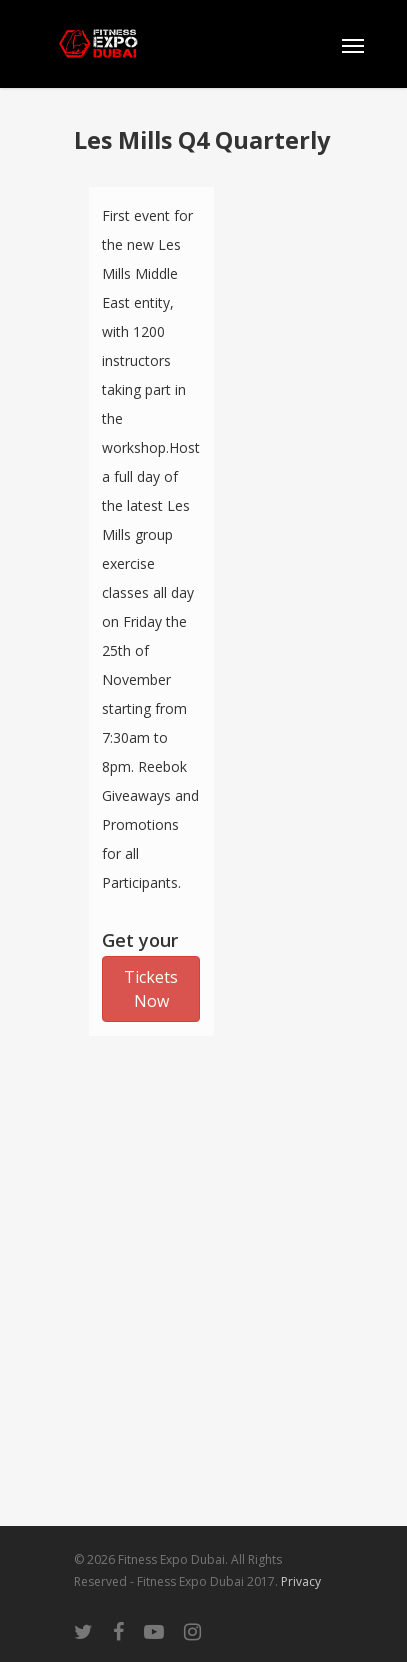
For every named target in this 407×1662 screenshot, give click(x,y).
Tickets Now (151, 989)
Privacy (301, 1581)
